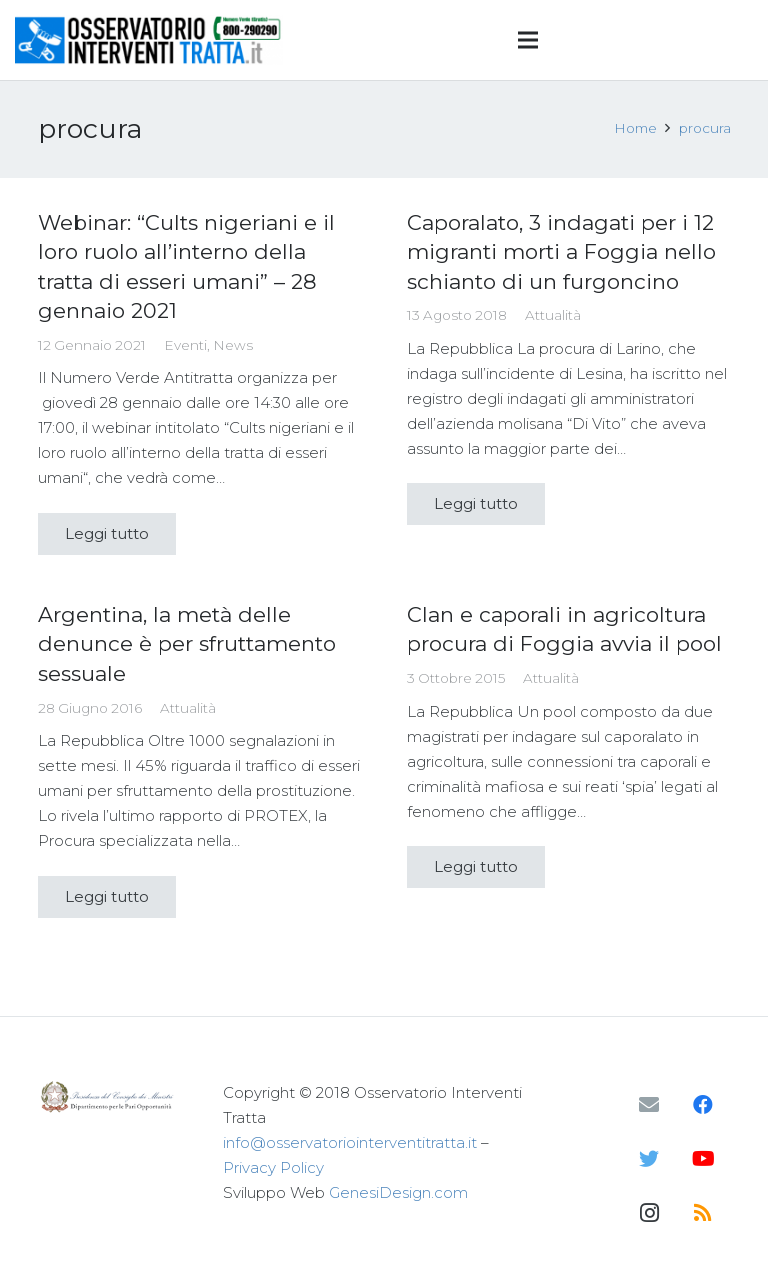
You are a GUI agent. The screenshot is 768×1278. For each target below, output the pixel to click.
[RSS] (703, 1213)
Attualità (553, 315)
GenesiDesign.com (398, 1192)
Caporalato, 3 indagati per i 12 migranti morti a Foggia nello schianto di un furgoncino (561, 252)
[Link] (149, 40)
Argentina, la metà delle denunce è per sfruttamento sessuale (187, 644)
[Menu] (528, 40)
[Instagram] (649, 1213)
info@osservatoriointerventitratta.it (350, 1142)
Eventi (185, 345)
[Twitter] (649, 1159)
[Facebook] (703, 1105)
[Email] (649, 1105)
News (233, 345)
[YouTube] (703, 1159)
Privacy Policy (273, 1167)
